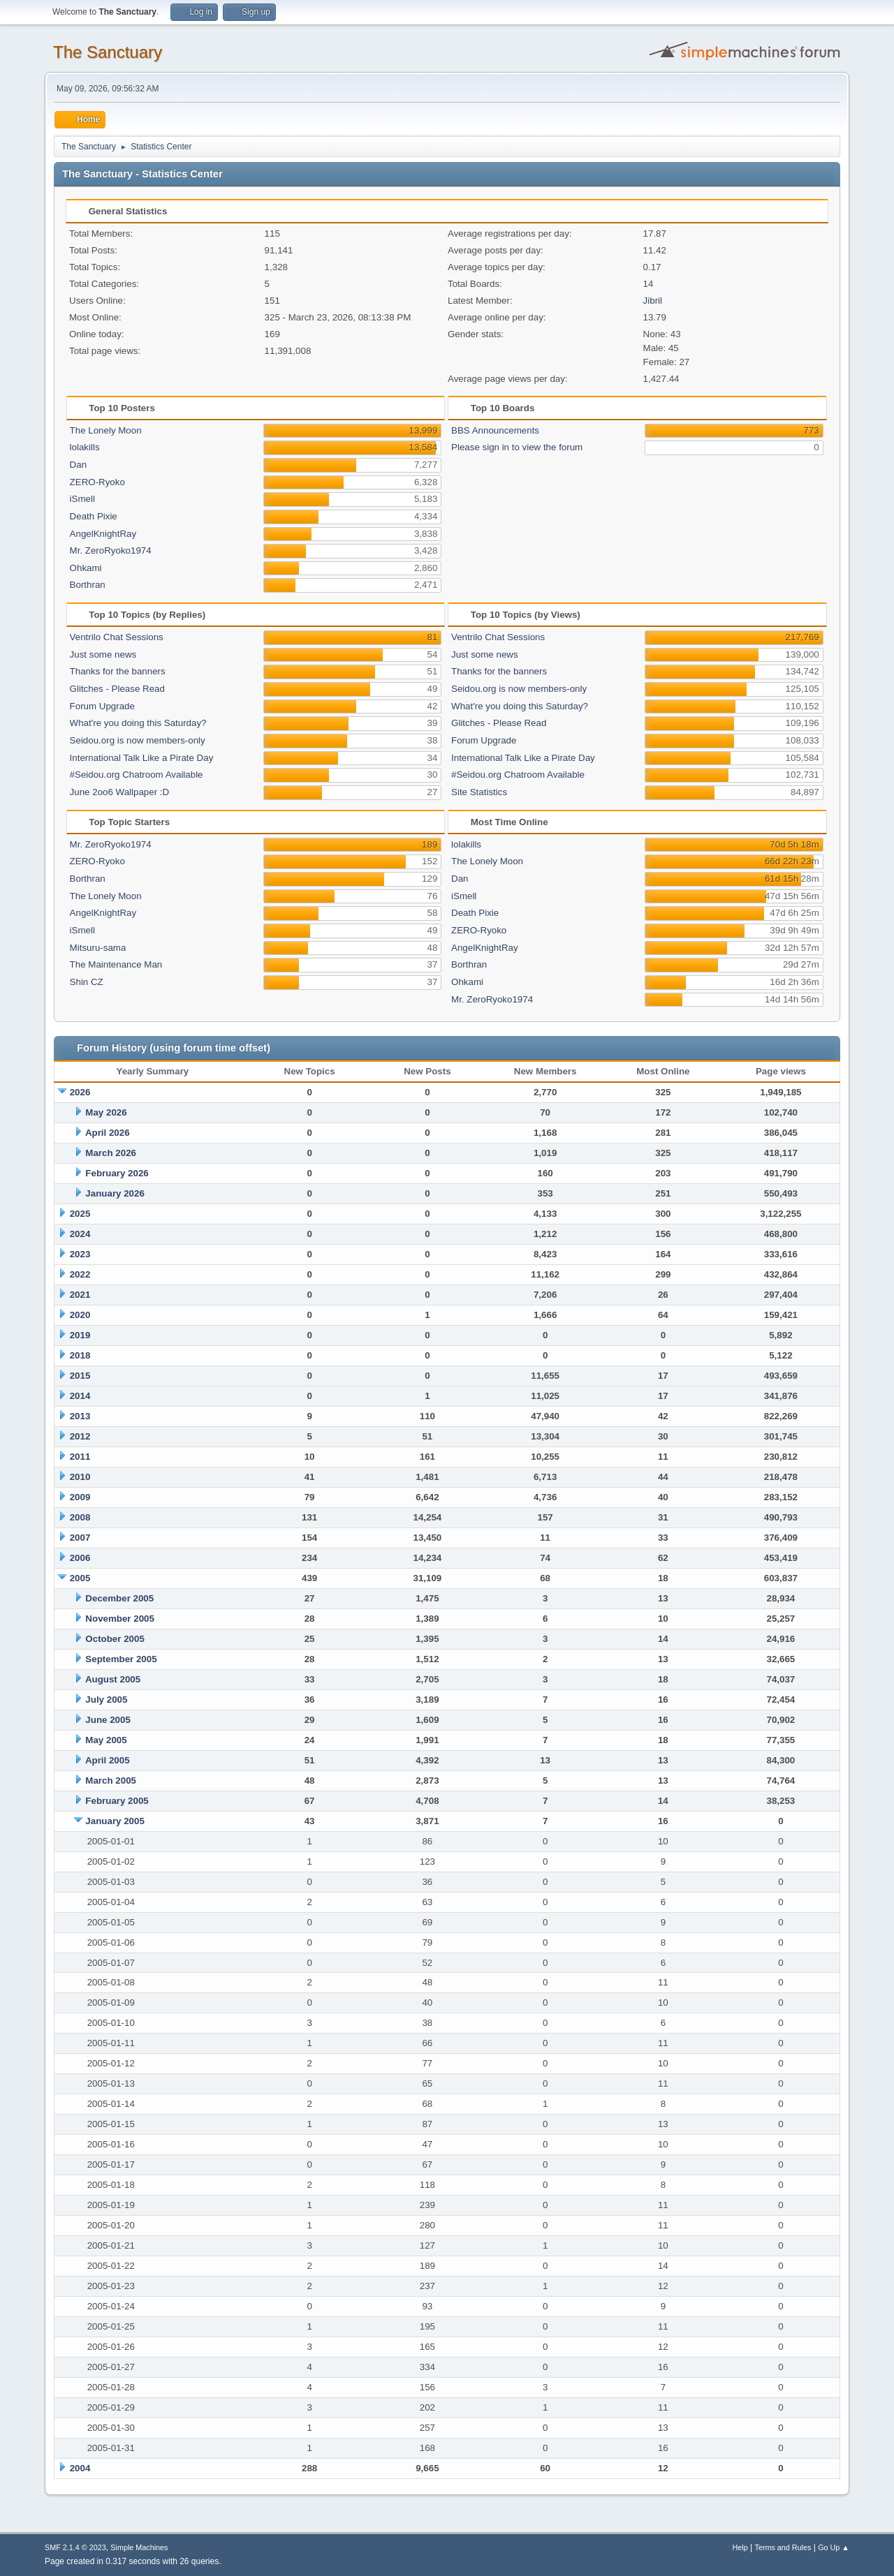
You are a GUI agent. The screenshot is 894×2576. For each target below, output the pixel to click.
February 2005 (116, 1801)
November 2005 (119, 1618)
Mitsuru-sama (98, 947)
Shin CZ (86, 982)
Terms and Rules (783, 2547)
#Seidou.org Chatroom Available (136, 774)
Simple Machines (139, 2547)
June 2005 (107, 1720)
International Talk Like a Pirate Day (142, 758)
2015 (80, 1375)
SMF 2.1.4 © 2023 (75, 2547)
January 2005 (114, 1821)
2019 (80, 1335)
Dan (78, 464)
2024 (80, 1234)
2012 (80, 1436)
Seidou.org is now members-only (137, 740)
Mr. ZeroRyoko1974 (111, 550)
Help (740, 2547)
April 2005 (107, 1760)
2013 (80, 1416)
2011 (80, 1456)
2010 (80, 1477)
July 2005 (106, 1699)
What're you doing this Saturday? (138, 723)
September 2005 (120, 1659)
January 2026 (114, 1193)
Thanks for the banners (118, 671)
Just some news (103, 654)
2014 (80, 1396)
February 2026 (116, 1173)
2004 (80, 2468)
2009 (80, 1497)
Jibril (652, 300)
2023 (80, 1254)
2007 (80, 1537)
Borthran (87, 584)
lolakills (85, 447)
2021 (80, 1294)
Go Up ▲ (833, 2547)
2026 (80, 1092)
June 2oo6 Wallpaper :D (120, 792)
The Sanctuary (107, 52)
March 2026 (110, 1153)
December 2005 (119, 1598)
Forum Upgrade (102, 706)
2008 (80, 1517)
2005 (80, 1578)
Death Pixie (93, 516)
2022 (80, 1274)
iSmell (82, 499)
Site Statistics (479, 792)
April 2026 (107, 1132)
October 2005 (114, 1639)
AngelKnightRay (103, 533)
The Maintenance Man (116, 964)
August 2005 (112, 1679)
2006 (80, 1558)
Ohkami (86, 568)
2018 (80, 1355)
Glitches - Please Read (117, 688)
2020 (80, 1315)
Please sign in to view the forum (516, 447)
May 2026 (105, 1112)
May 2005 (105, 1740)
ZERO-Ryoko (97, 482)
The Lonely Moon (106, 430)
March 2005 (110, 1780)
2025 (80, 1213)
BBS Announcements (495, 430)
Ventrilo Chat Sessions (116, 637)
